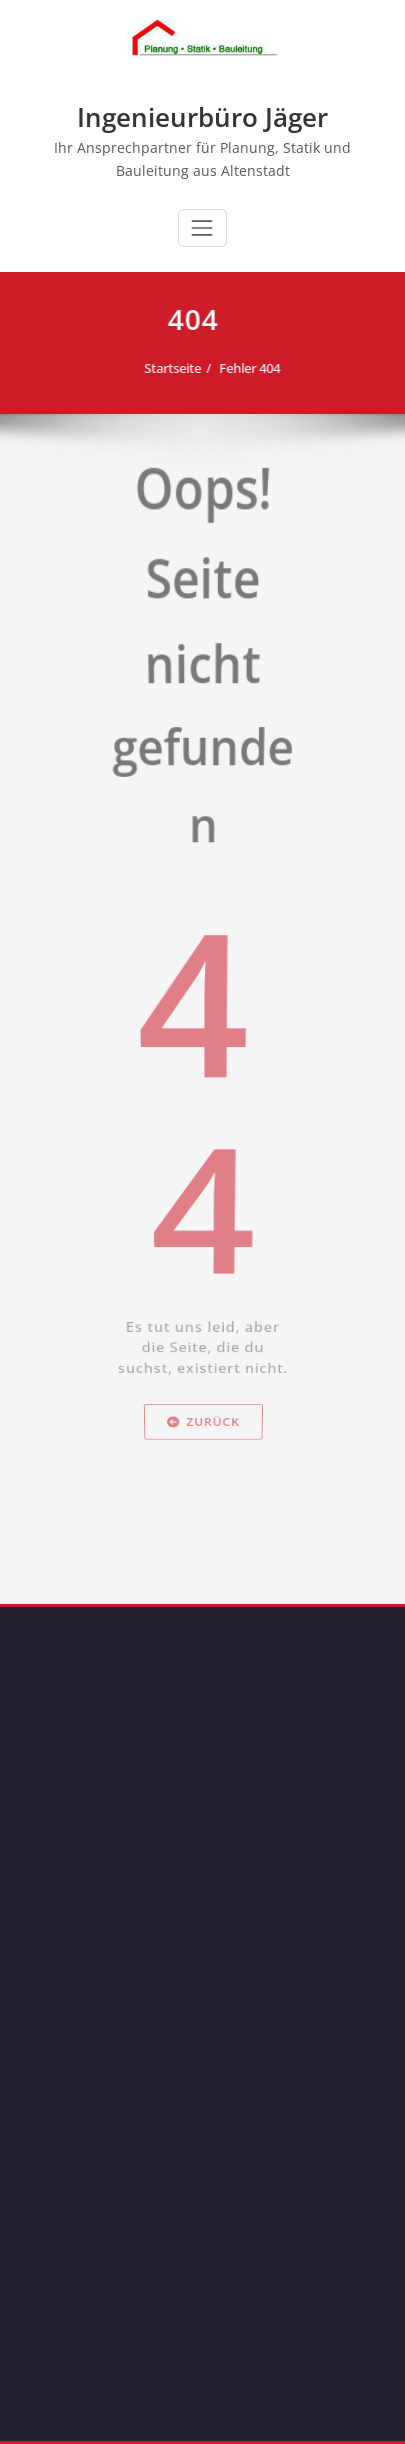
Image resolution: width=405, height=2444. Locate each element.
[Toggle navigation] (202, 228)
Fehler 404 (244, 368)
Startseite (167, 368)
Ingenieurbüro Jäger (202, 117)
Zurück (203, 1529)
